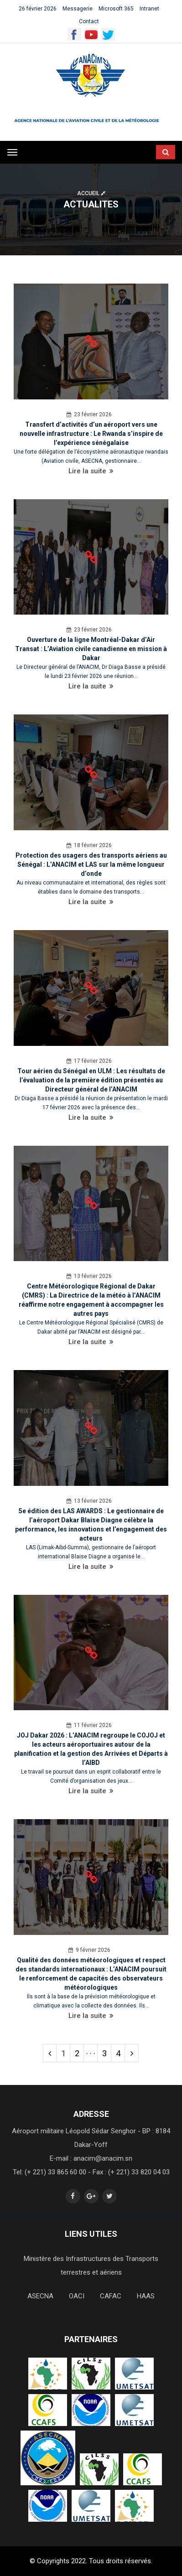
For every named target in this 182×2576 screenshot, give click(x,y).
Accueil (91, 193)
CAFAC (110, 2296)
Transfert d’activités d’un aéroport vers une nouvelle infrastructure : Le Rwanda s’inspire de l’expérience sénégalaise (91, 433)
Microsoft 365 (116, 8)
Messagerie (77, 8)
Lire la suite (91, 471)
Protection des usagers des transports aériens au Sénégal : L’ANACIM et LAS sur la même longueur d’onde (91, 864)
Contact (89, 21)
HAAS (146, 2296)
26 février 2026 (38, 8)
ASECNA (40, 2296)
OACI (76, 2296)
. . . (90, 2051)
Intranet (149, 8)
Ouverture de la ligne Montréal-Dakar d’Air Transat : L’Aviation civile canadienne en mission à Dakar (91, 649)
